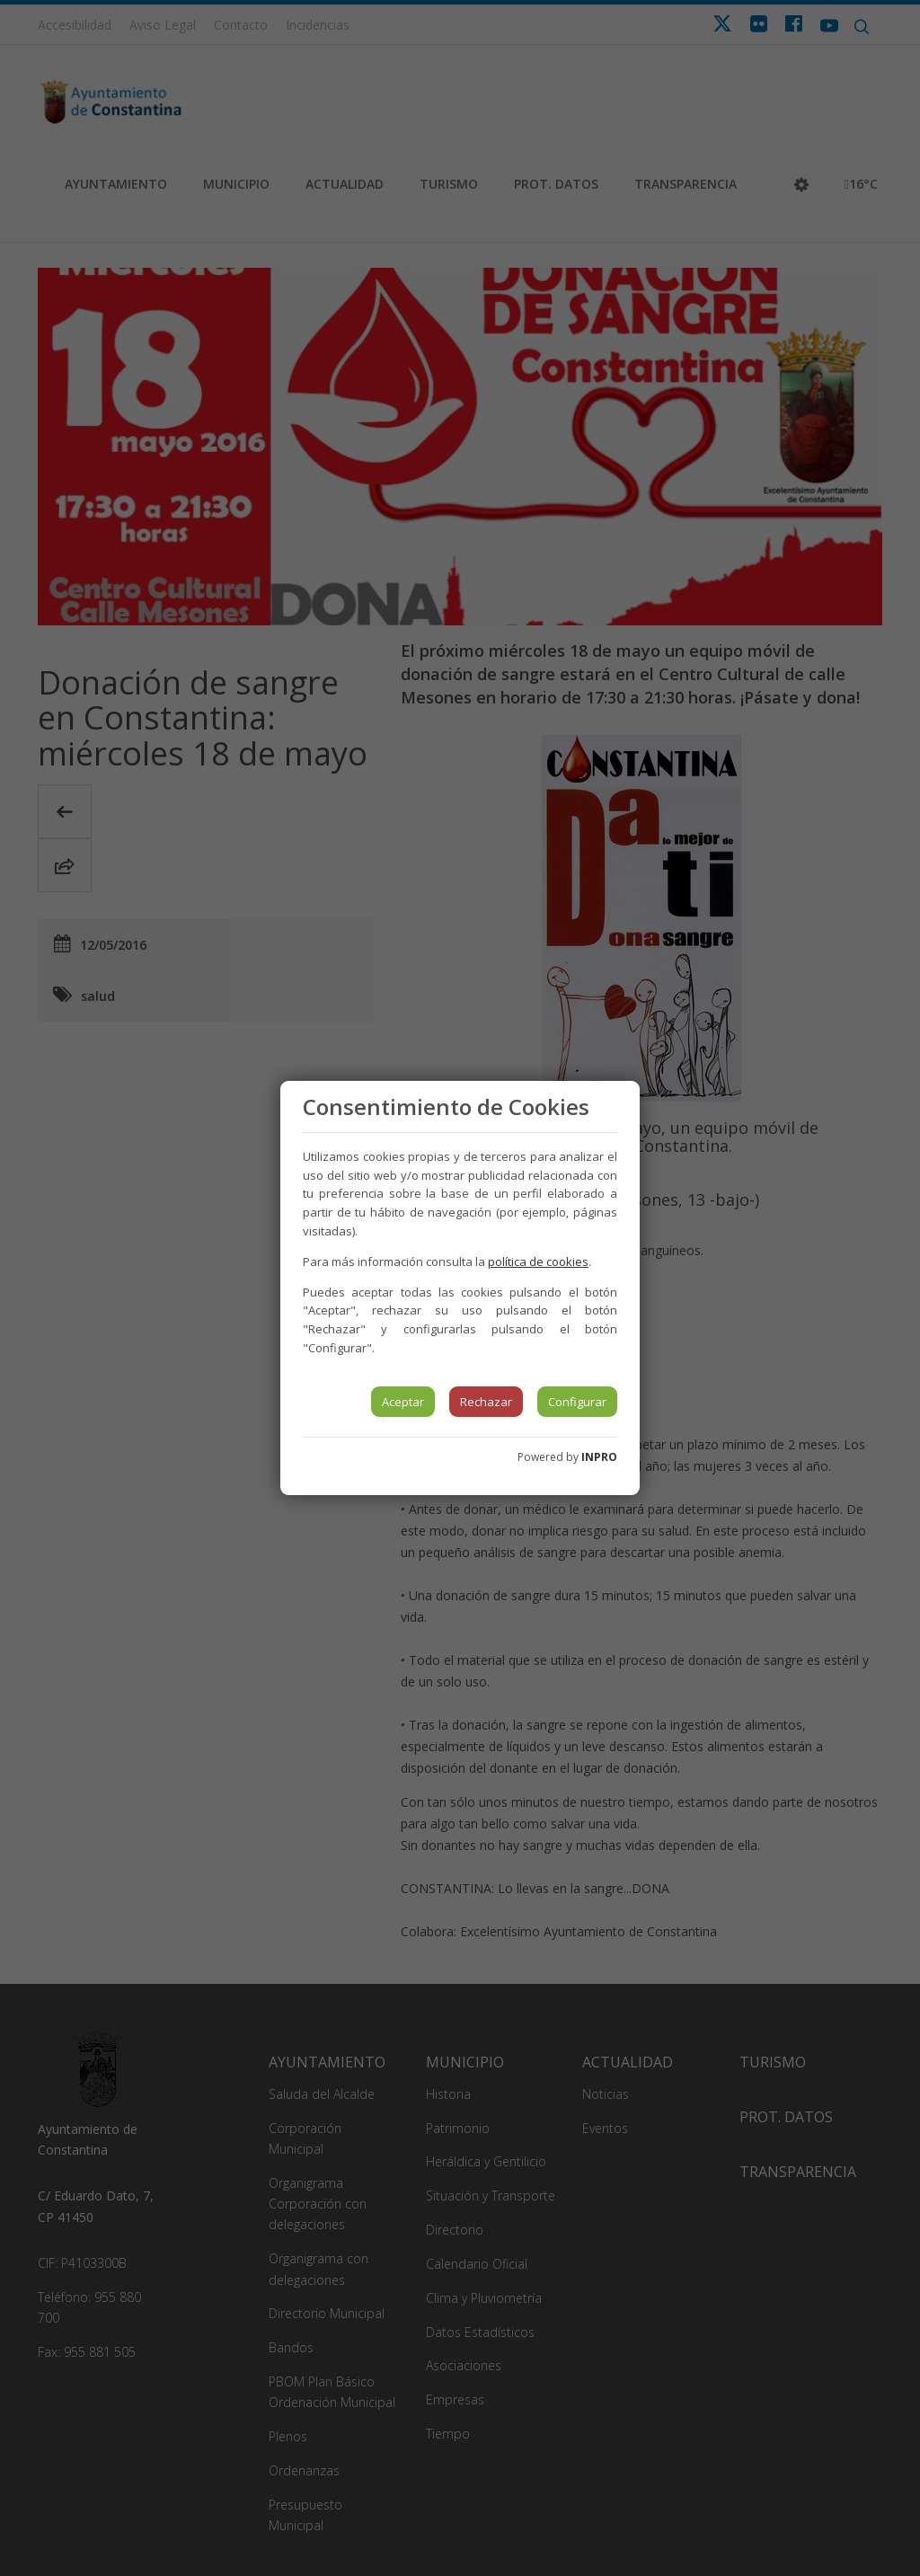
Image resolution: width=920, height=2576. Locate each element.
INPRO (599, 1457)
